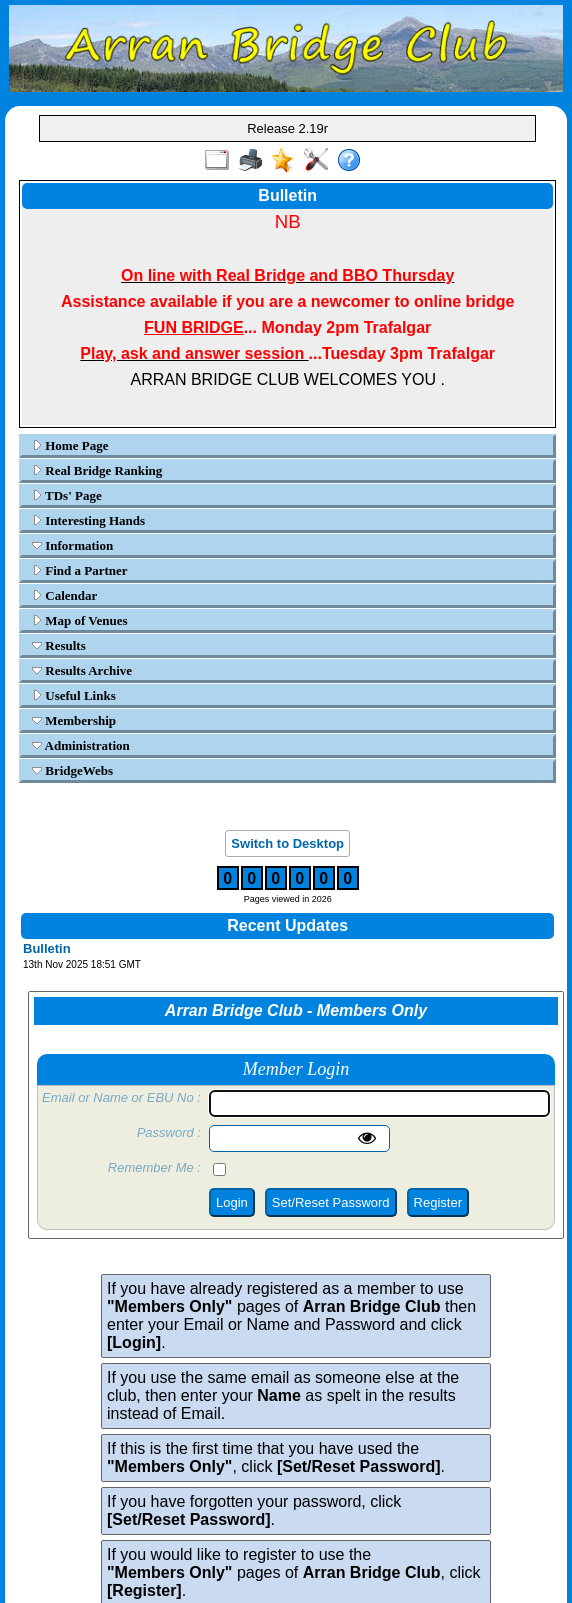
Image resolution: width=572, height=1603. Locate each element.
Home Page (70, 445)
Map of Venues (80, 620)
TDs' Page (67, 495)
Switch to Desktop (287, 843)
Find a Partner (80, 570)
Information (72, 545)
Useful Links (74, 695)
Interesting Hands (88, 520)
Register (438, 1202)
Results (59, 645)
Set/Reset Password (331, 1202)
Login (232, 1202)
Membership (74, 720)
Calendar (64, 595)
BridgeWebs (72, 770)
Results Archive (82, 670)
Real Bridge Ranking (97, 470)
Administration (81, 745)
